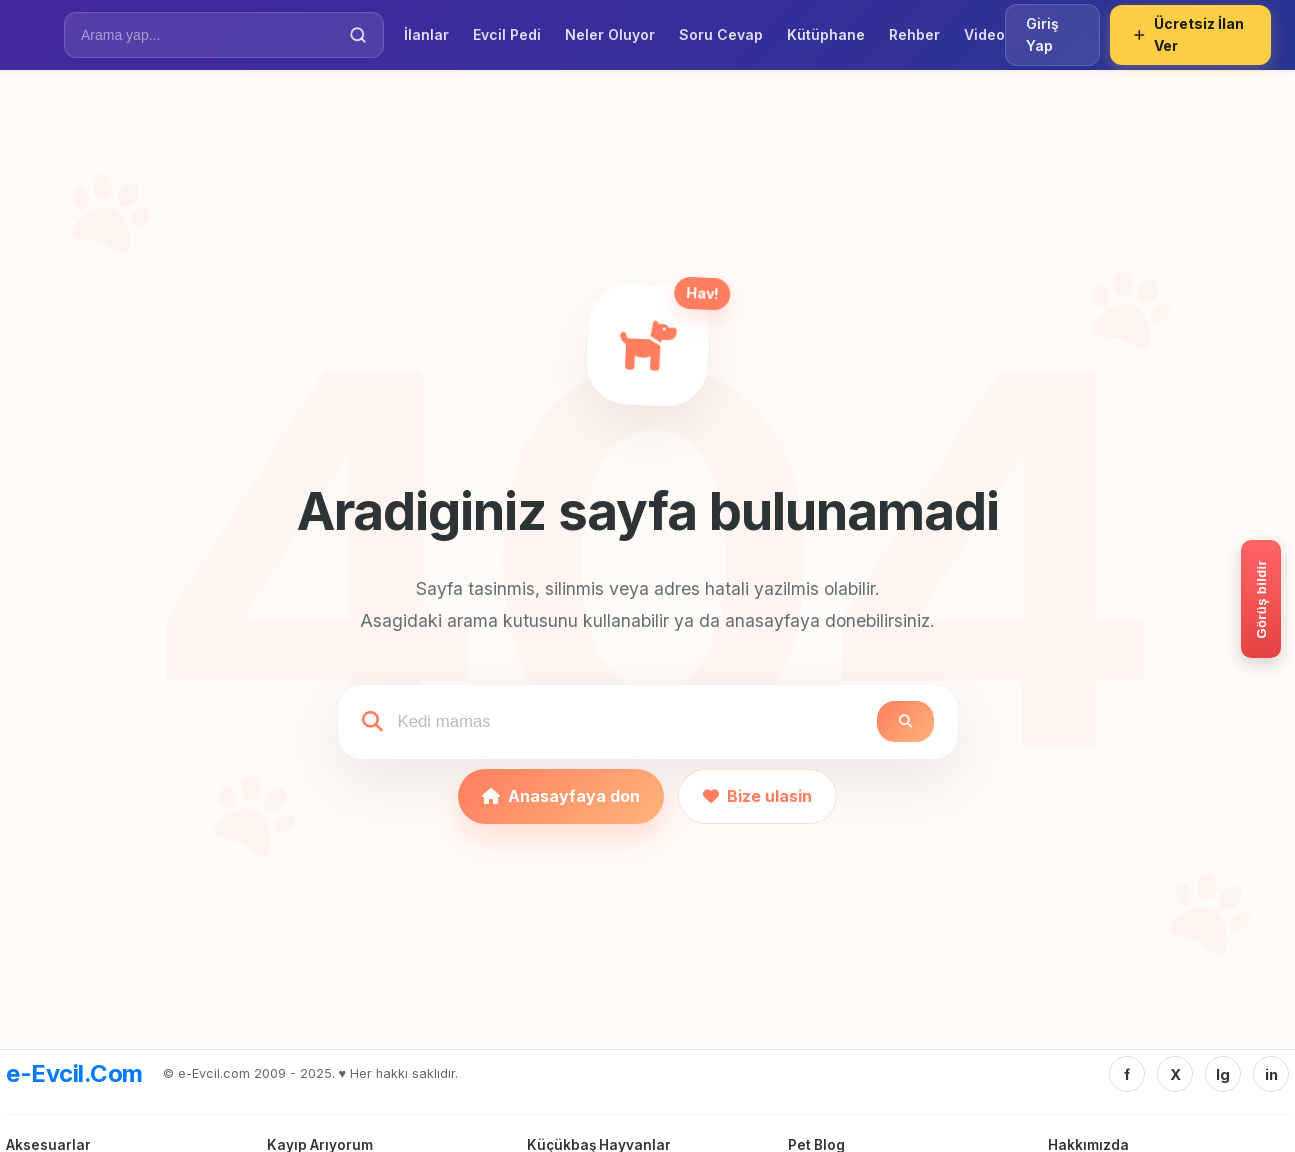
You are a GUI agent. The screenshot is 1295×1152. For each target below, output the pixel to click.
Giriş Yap (1042, 34)
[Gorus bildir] (1261, 599)
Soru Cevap (721, 34)
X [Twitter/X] (1175, 1074)
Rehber (914, 34)
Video (984, 34)
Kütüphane (826, 34)
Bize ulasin (757, 796)
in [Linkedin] (1271, 1074)
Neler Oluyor (610, 34)
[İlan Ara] (210, 35)
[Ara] (358, 35)
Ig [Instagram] (1223, 1074)
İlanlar (426, 34)
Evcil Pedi (507, 34)
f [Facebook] (1127, 1074)
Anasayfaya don (561, 796)
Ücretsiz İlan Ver (1188, 34)
